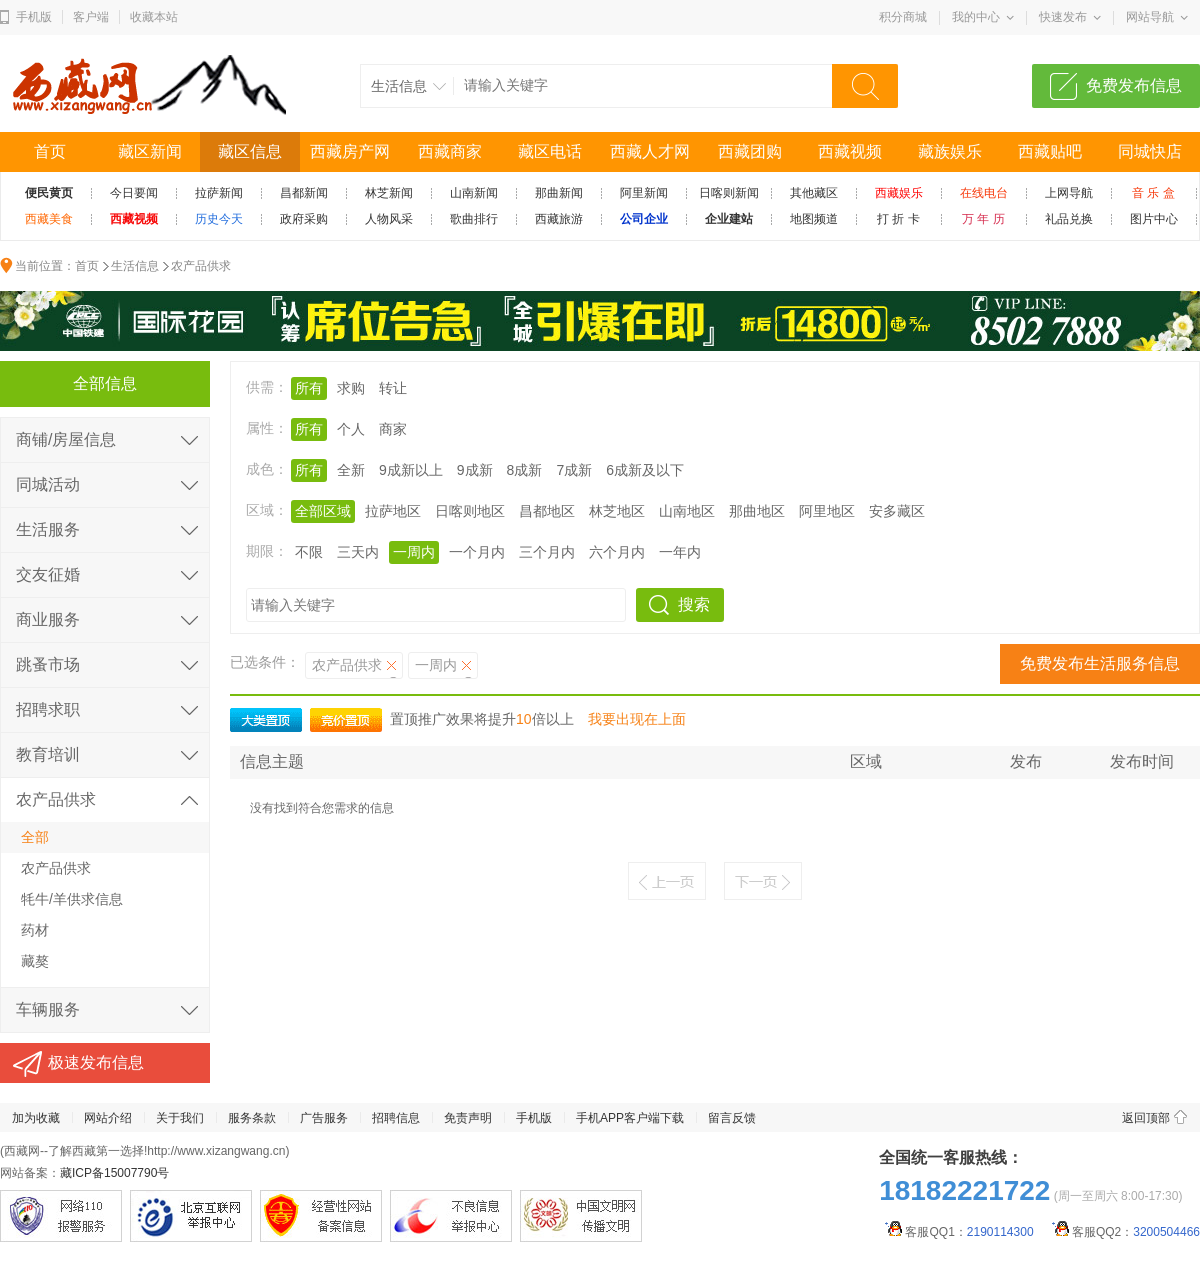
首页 (50, 151)
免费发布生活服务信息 (1100, 663)
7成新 (574, 470)
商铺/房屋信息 (66, 439)
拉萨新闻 (219, 193)
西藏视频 (850, 151)
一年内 (680, 552)
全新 (351, 470)
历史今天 (219, 219)
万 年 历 (983, 219)
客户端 (91, 17)
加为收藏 (36, 1118)
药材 (35, 930)
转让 (393, 388)
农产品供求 (201, 266)
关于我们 (180, 1118)
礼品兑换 (1069, 219)
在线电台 (984, 193)
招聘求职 (48, 709)
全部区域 (323, 511)
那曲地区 (757, 511)
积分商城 (903, 17)
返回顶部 (1146, 1118)
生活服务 (48, 529)
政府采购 (304, 219)
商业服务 (48, 619)
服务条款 (252, 1118)
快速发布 (1063, 17)
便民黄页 (49, 193)
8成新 (525, 470)
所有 (309, 388)
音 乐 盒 (1153, 193)
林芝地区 (617, 511)
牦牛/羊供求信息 (72, 899)
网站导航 (1150, 17)
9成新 (475, 470)
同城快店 (1150, 151)
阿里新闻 (644, 193)
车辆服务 (48, 1009)
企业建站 (729, 219)
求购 (351, 388)
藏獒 (35, 961)
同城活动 (48, 484)
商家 (393, 429)
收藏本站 (154, 17)
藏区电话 (550, 151)
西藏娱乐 (899, 193)
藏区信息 (250, 151)
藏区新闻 (150, 151)
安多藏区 (897, 511)
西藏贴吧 (1050, 151)
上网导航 (1069, 193)
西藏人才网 (650, 151)
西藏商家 (450, 151)
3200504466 (1166, 1232)
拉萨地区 (393, 511)
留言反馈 (732, 1118)
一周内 (414, 552)
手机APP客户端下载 (630, 1118)
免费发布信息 (1134, 85)
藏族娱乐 (950, 151)
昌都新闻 (304, 193)
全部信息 (105, 383)
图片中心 (1154, 219)
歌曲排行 (474, 219)
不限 (309, 552)
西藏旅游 (559, 219)
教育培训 (48, 754)
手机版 (34, 17)
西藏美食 (49, 219)
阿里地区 (827, 511)
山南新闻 (474, 193)
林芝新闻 (389, 193)
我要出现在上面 (637, 719)
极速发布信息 (96, 1062)
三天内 (358, 552)
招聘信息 (396, 1118)
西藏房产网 (350, 151)
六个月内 (617, 552)
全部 (35, 837)
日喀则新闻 (729, 193)
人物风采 (389, 219)
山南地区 (687, 511)
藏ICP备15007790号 (114, 1173)
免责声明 (468, 1118)
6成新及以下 (645, 470)
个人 (351, 429)
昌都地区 (547, 511)
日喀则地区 (470, 511)
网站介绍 (108, 1118)
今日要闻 (134, 193)
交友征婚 (48, 574)
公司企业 (644, 219)
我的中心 (976, 17)
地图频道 (814, 219)
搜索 (694, 604)
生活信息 (135, 266)
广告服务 (324, 1118)
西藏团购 (750, 151)
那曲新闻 (559, 193)
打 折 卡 (898, 219)
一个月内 (477, 552)
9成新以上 (411, 470)
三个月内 (547, 552)
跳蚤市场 (48, 664)
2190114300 (1000, 1232)
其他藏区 (814, 193)
